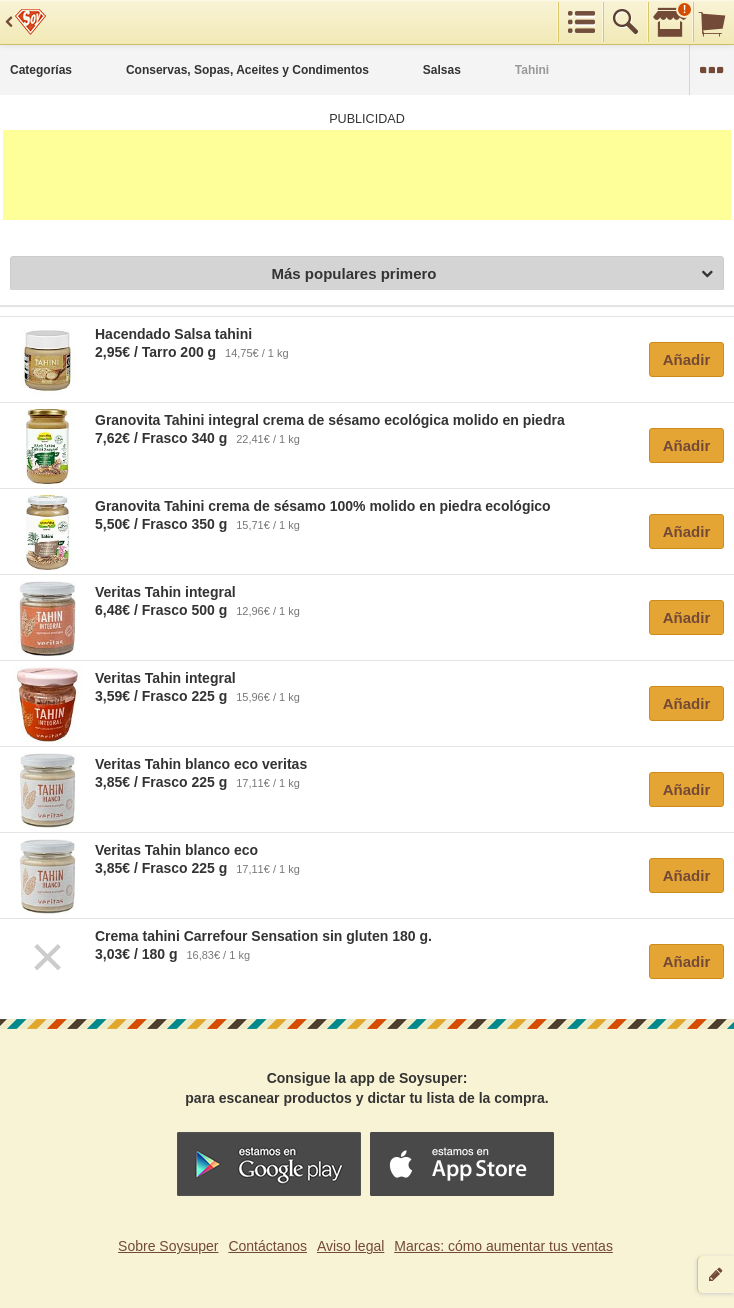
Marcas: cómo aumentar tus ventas (503, 1246)
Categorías (41, 70)
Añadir (687, 359)
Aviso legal (350, 1246)
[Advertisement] (367, 175)
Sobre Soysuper (168, 1246)
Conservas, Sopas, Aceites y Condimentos (247, 70)
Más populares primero (492, 274)
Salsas (442, 70)
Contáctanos (267, 1246)
